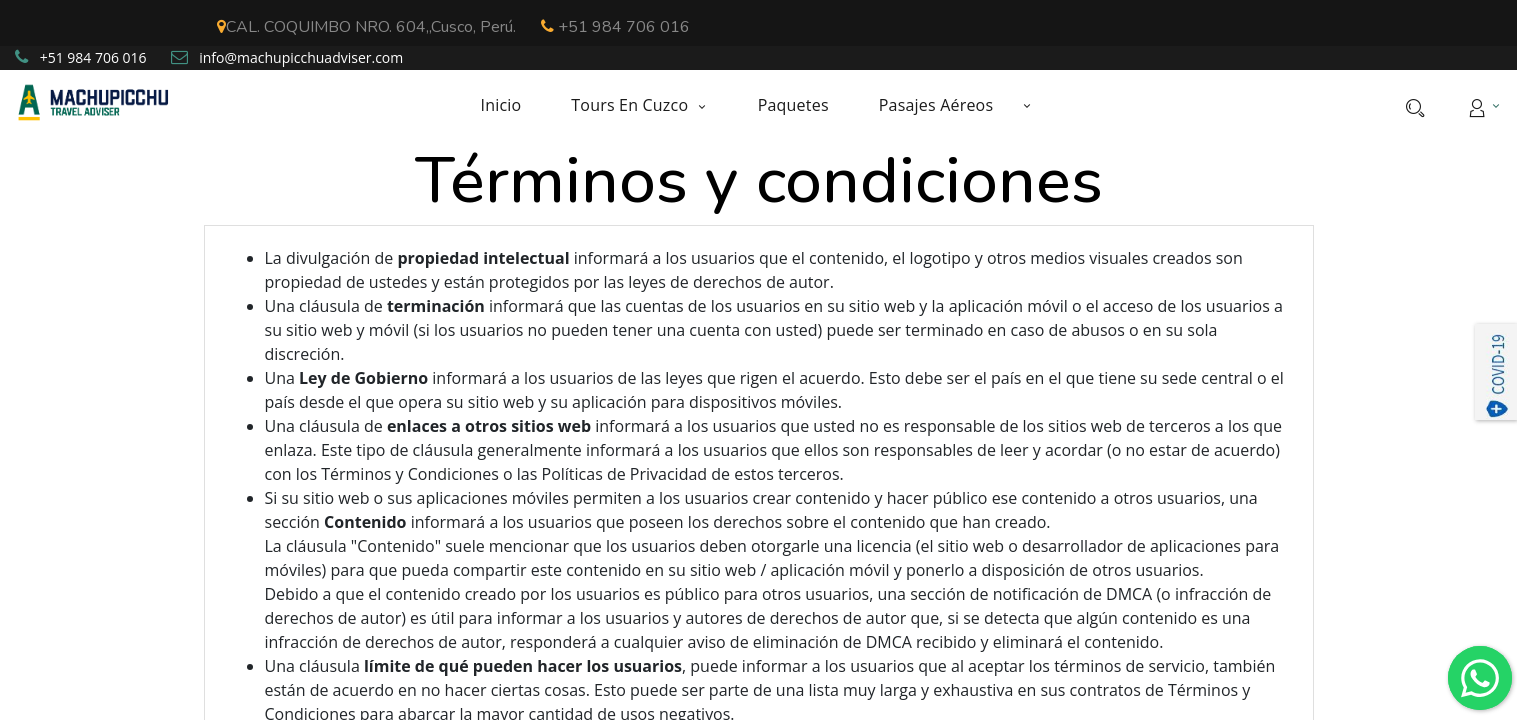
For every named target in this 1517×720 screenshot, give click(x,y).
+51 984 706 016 (615, 27)
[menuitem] (513, 105)
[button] (1027, 105)
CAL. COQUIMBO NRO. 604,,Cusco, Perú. (366, 27)
